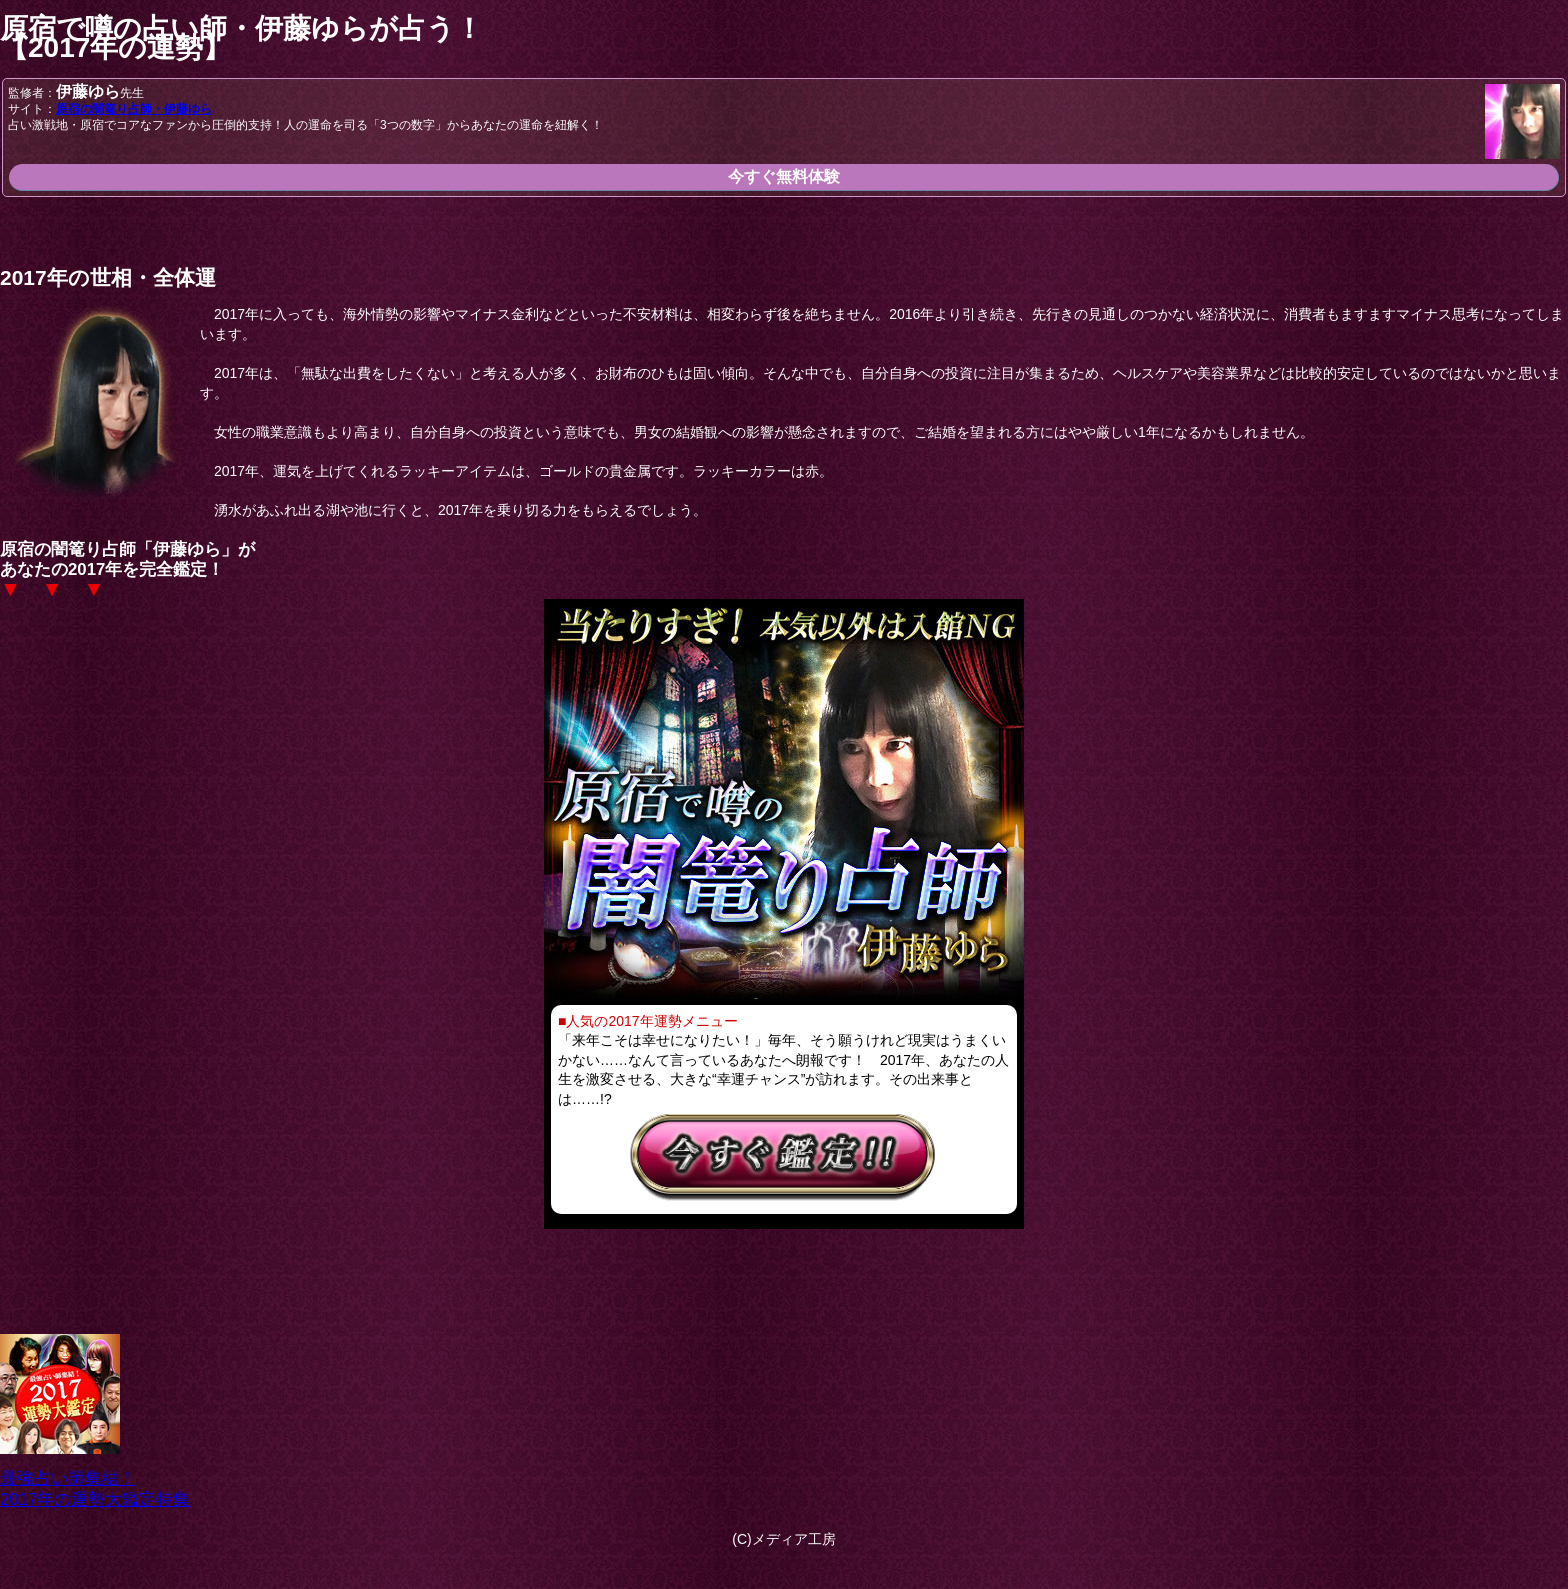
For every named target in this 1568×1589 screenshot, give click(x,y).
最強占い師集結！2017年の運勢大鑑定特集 (95, 1479)
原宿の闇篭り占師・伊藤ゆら (134, 109)
